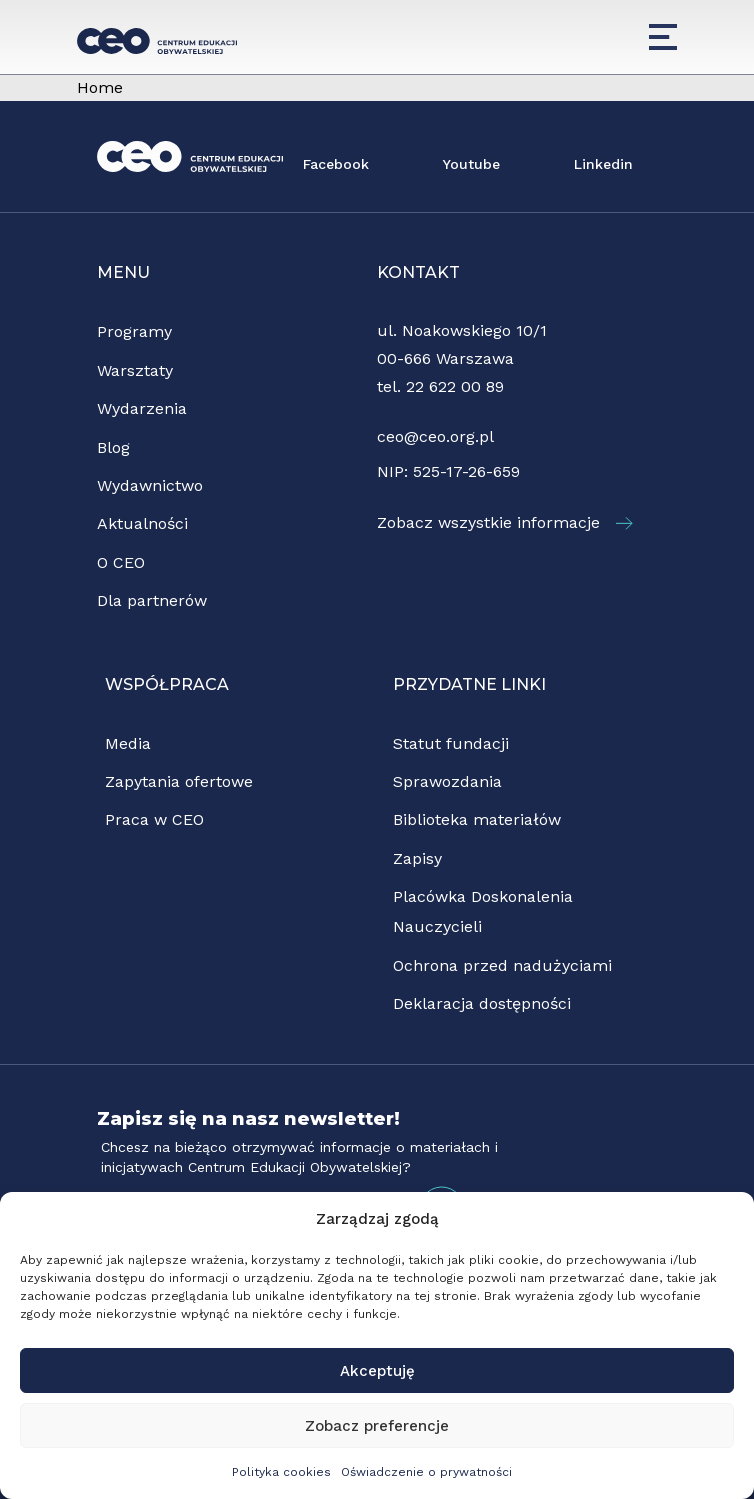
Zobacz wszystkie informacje (505, 522)
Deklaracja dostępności (482, 1003)
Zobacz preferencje (377, 1426)
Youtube (471, 164)
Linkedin (603, 164)
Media (128, 743)
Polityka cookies (281, 1472)
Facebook (336, 164)
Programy (134, 331)
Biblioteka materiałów (477, 819)
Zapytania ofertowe (179, 781)
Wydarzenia (142, 408)
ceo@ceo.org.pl (435, 436)
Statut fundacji (451, 743)
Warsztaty (135, 370)
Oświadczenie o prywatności (426, 1472)
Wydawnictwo (150, 485)
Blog (113, 447)
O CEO (121, 562)
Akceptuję (377, 1371)
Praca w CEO (154, 819)
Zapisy (417, 858)
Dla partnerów (152, 600)
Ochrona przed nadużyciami (502, 965)
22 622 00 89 (455, 386)
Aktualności (142, 523)
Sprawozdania (447, 781)
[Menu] (663, 37)
